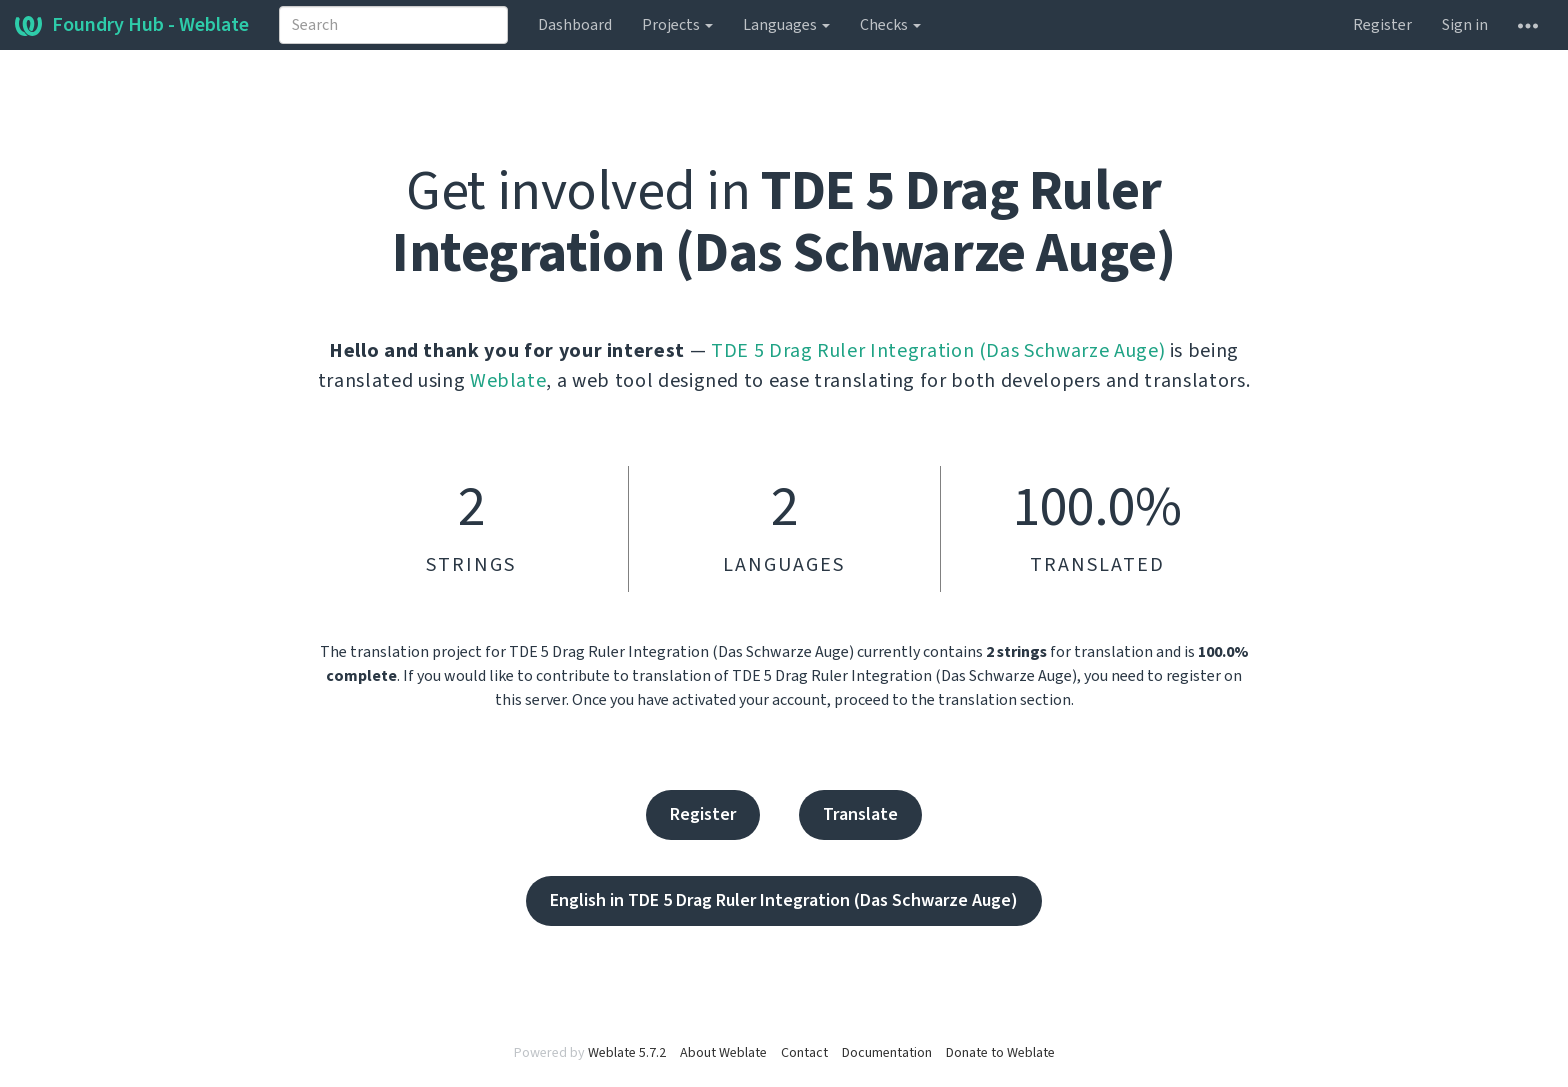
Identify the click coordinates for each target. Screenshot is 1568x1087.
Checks (890, 25)
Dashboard (575, 25)
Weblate (508, 381)
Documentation (887, 1053)
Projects (677, 25)
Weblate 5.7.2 (627, 1053)
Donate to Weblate (1000, 1053)
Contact (804, 1053)
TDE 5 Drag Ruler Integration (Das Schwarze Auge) (938, 351)
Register (1382, 25)
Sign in (1465, 25)
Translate (860, 814)
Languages (786, 25)
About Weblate (723, 1053)
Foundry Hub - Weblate (132, 25)
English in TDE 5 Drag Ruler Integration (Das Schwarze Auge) (784, 900)
